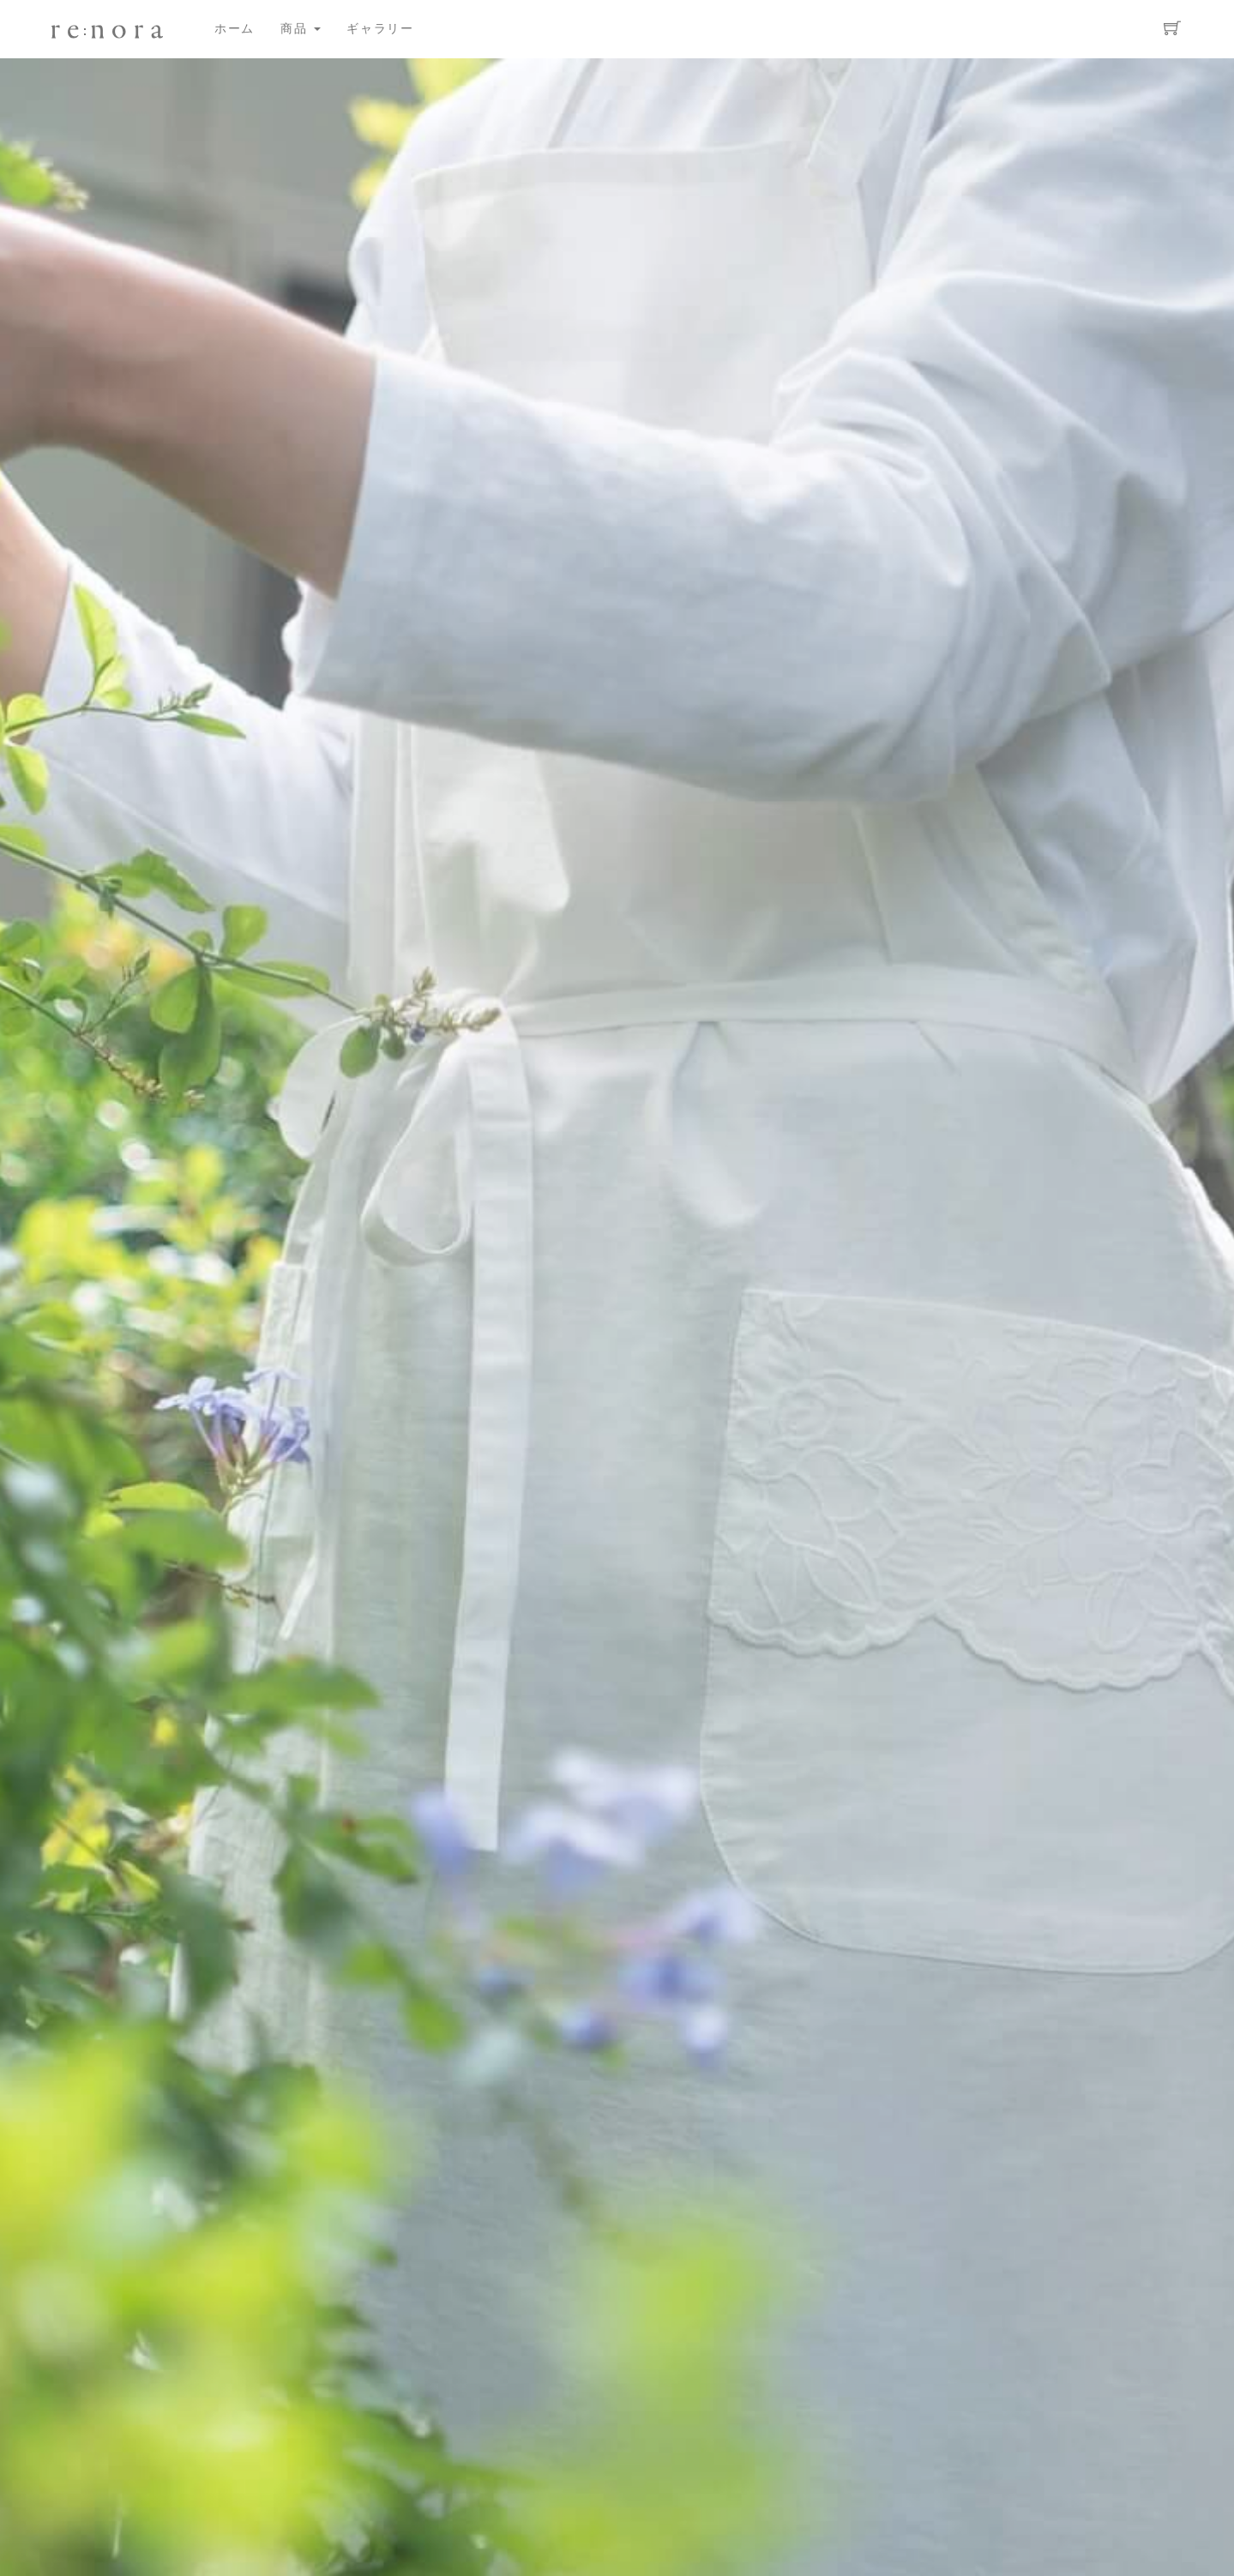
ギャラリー (379, 28)
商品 (300, 28)
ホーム (234, 28)
